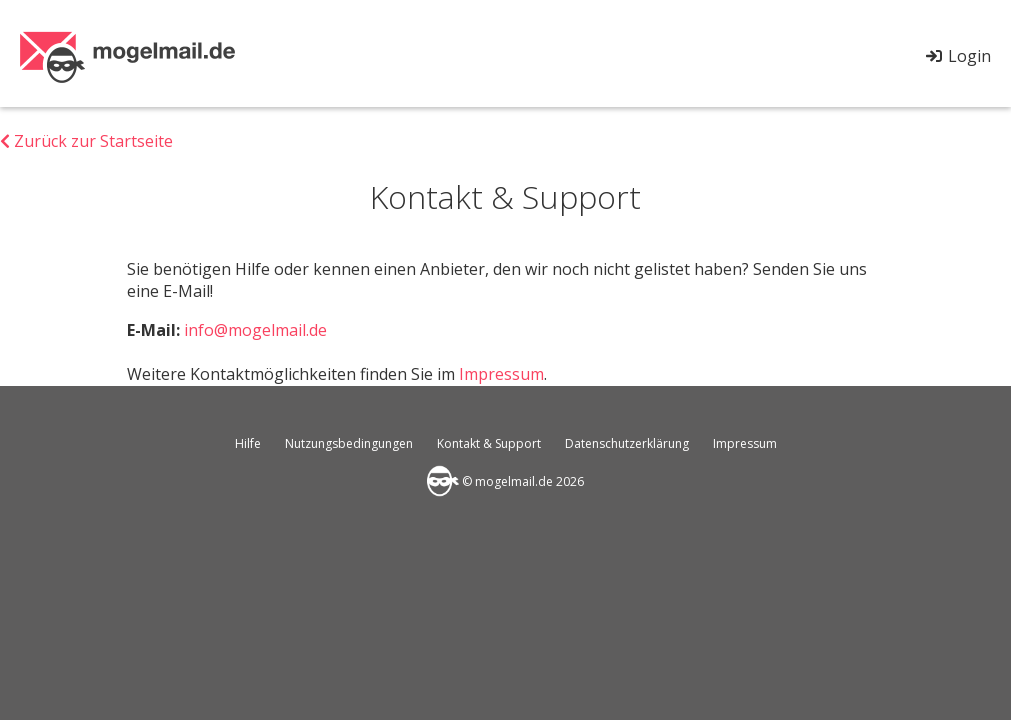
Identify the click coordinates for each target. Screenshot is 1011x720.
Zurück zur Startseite (86, 141)
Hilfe (248, 443)
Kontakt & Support (489, 443)
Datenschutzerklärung (627, 443)
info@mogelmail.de (255, 330)
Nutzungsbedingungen (349, 443)
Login (957, 56)
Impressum (501, 374)
